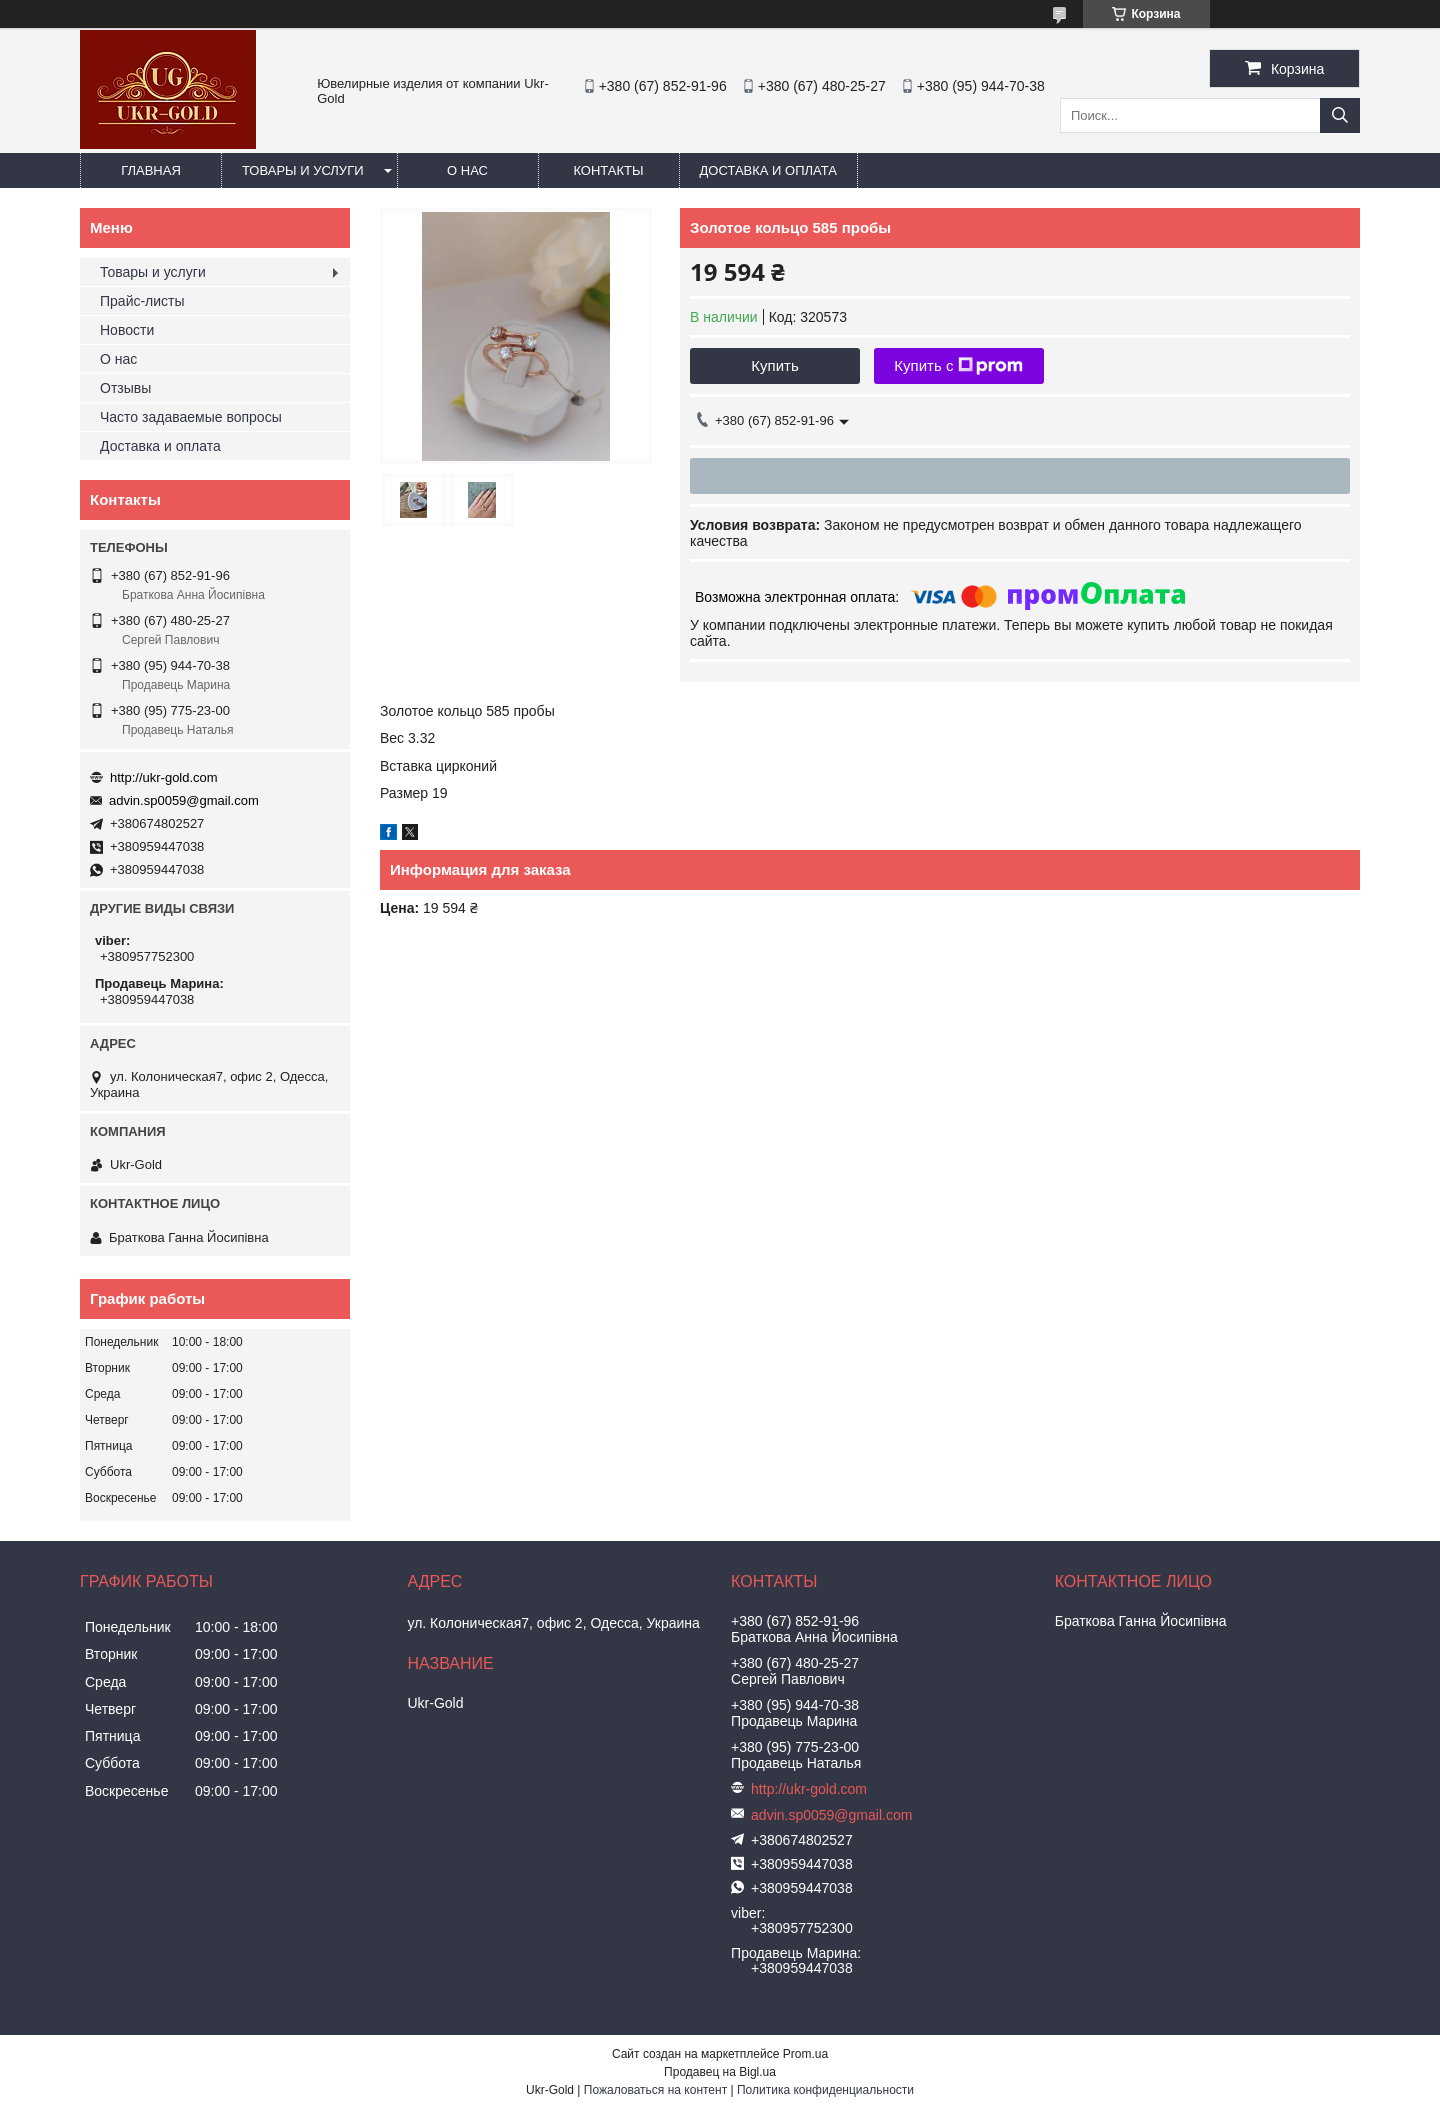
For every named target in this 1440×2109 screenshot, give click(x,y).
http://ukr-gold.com (164, 777)
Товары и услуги (303, 170)
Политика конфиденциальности (825, 2090)
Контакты (608, 170)
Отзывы (125, 388)
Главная (151, 170)
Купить (774, 365)
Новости (127, 330)
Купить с (958, 366)
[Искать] (1340, 115)
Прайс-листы (142, 301)
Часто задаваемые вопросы (191, 417)
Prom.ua (805, 2054)
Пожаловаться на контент (655, 2090)
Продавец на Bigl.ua (720, 2072)
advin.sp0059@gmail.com (184, 800)
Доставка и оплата (768, 170)
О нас (467, 170)
